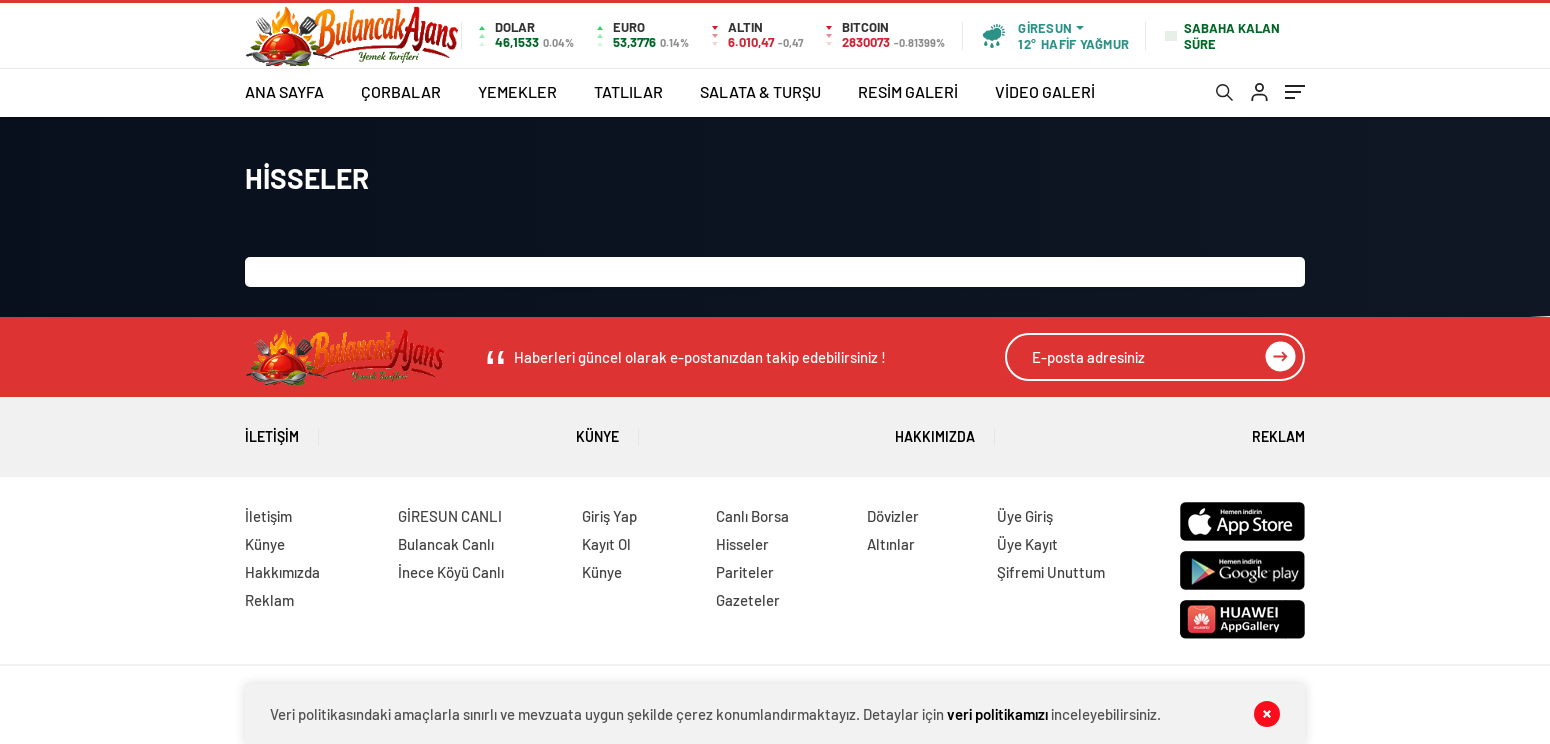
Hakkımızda (935, 429)
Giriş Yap (609, 516)
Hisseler (742, 544)
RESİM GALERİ (908, 91)
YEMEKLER (517, 91)
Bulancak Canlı (446, 544)
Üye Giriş (1025, 516)
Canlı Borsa (752, 516)
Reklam (1278, 429)
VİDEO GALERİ (1045, 91)
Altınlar (891, 544)
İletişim (272, 429)
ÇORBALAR (401, 91)
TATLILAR (628, 91)
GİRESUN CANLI (450, 516)
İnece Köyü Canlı (451, 572)
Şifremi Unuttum (1051, 572)
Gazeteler (748, 600)
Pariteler (745, 572)
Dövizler (893, 516)
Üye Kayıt (1027, 544)
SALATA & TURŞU (760, 91)
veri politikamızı (997, 714)
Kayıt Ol (606, 544)
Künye (597, 429)
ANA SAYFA (284, 91)
